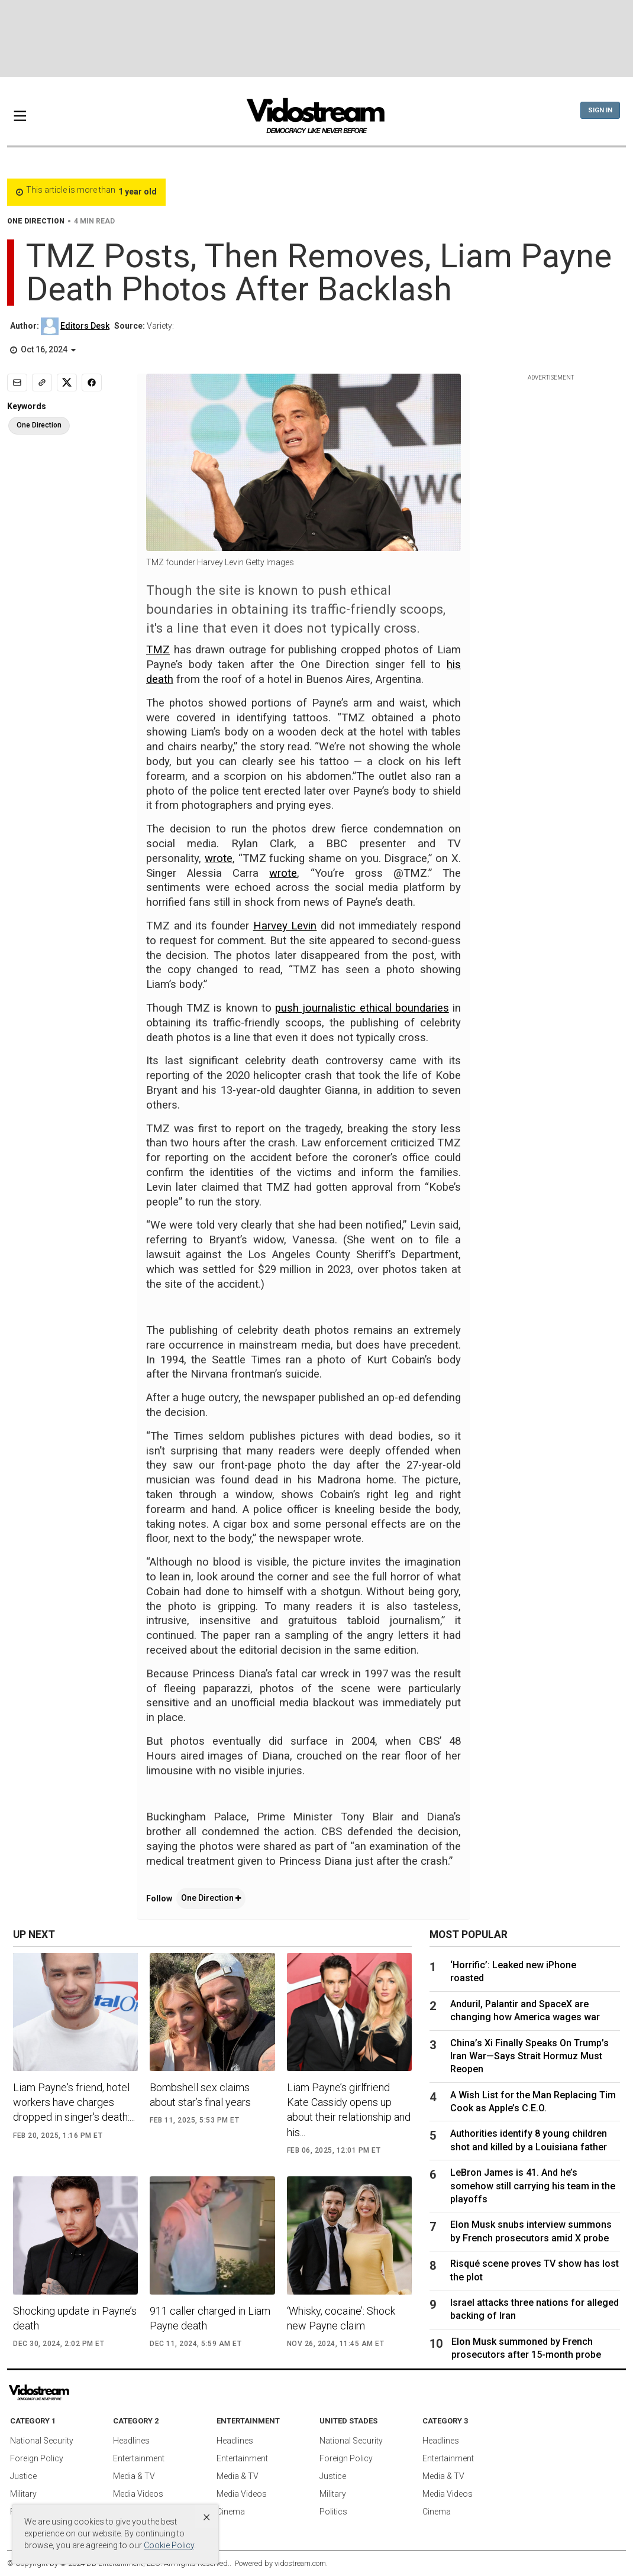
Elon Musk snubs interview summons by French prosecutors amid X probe (531, 2231)
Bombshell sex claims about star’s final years (200, 2094)
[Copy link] (42, 382)
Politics (333, 2511)
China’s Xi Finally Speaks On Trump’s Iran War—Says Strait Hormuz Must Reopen (529, 2056)
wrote (218, 858)
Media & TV (134, 2476)
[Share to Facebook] (92, 382)
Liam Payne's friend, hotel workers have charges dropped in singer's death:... (74, 2102)
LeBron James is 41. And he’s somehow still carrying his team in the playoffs (532, 2186)
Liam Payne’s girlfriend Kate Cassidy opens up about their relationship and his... (349, 2109)
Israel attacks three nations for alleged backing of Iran (534, 2309)
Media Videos (138, 2494)
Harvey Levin (285, 925)
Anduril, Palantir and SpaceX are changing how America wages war (525, 2010)
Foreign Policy (36, 2458)
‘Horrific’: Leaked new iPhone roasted (513, 1971)
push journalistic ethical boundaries (362, 1008)
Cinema (231, 2511)
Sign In (600, 110)
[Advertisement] (316, 38)
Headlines (131, 2440)
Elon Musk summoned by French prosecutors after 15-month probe (526, 2348)
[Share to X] (67, 382)
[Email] (17, 382)
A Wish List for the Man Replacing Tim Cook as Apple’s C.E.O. (533, 2101)
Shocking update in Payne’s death (75, 2318)
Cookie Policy (169, 2545)
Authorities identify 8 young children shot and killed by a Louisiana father (528, 2140)
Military (23, 2494)
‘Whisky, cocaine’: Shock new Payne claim (341, 2318)
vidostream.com (300, 2563)
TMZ (158, 649)
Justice (23, 2476)
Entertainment (138, 2458)
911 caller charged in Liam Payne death (210, 2318)
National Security (41, 2440)
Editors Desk (84, 325)
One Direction (211, 1898)
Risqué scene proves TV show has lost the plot (534, 2270)
